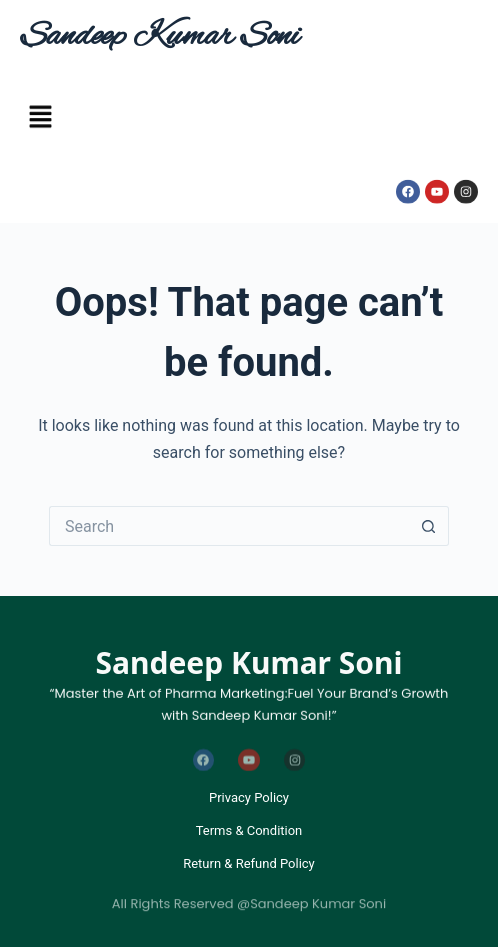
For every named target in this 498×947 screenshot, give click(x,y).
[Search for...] (229, 526)
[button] (40, 120)
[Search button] (429, 526)
